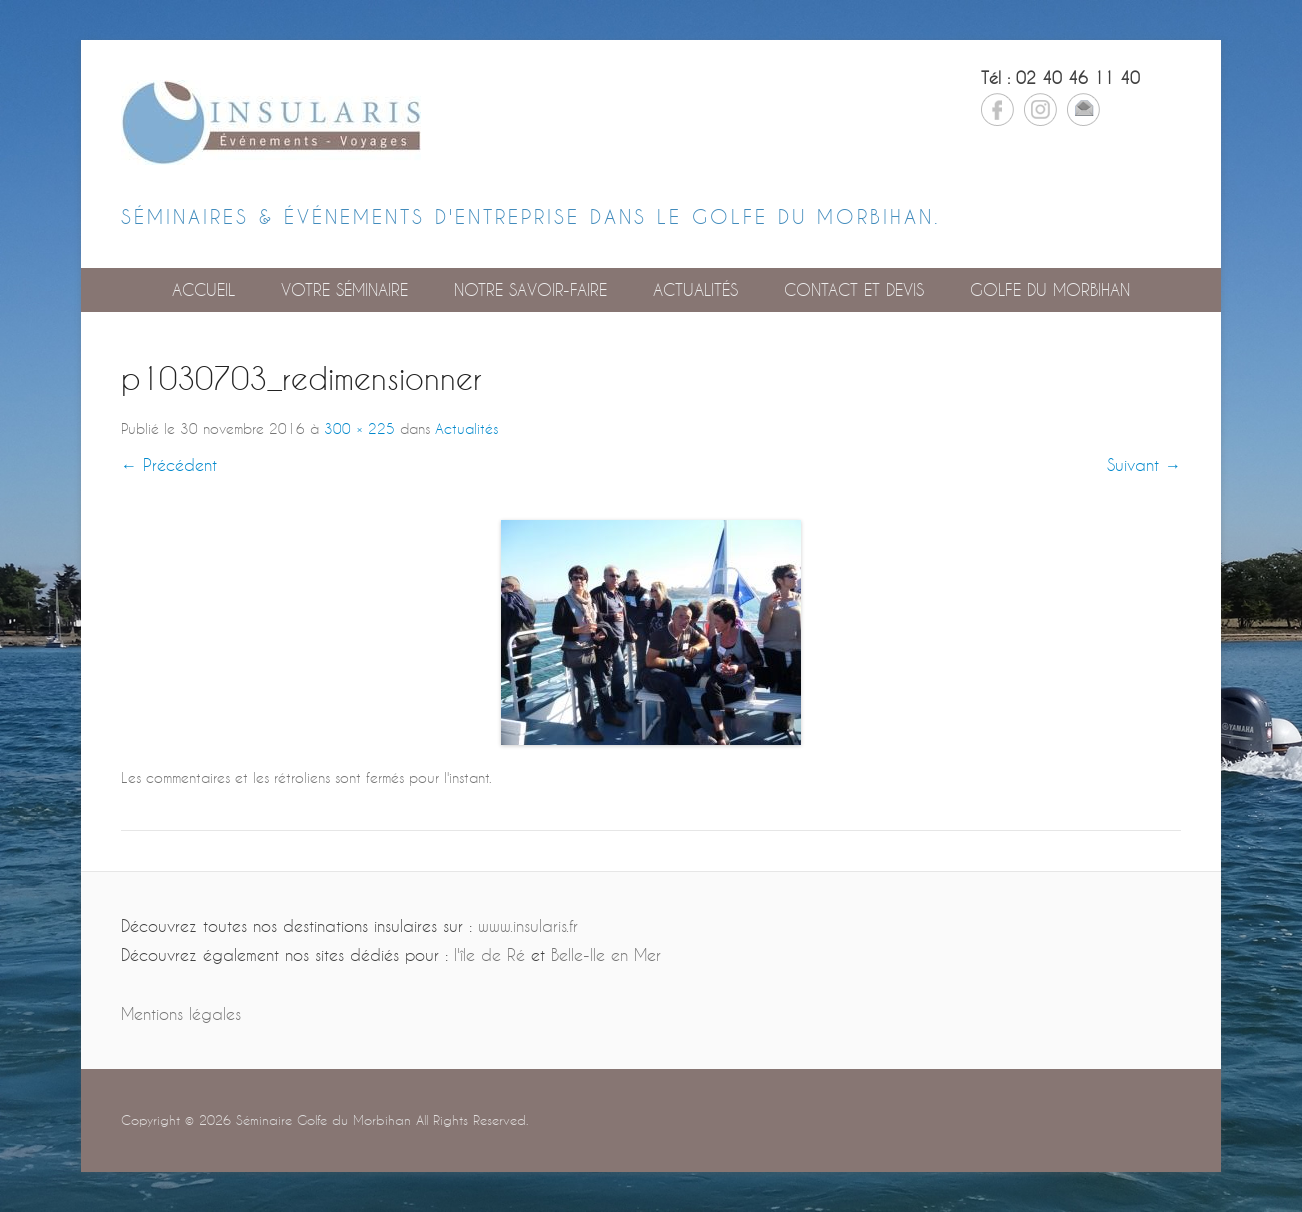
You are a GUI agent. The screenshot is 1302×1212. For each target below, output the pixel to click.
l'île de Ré (489, 954)
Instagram (1040, 109)
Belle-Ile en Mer (606, 954)
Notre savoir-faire (530, 289)
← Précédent (169, 464)
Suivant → (1144, 464)
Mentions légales (181, 1013)
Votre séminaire (344, 289)
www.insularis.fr (528, 925)
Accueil (203, 289)
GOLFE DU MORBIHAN (1050, 289)
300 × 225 (359, 428)
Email (1083, 109)
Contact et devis (854, 289)
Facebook (997, 109)
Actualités (695, 289)
